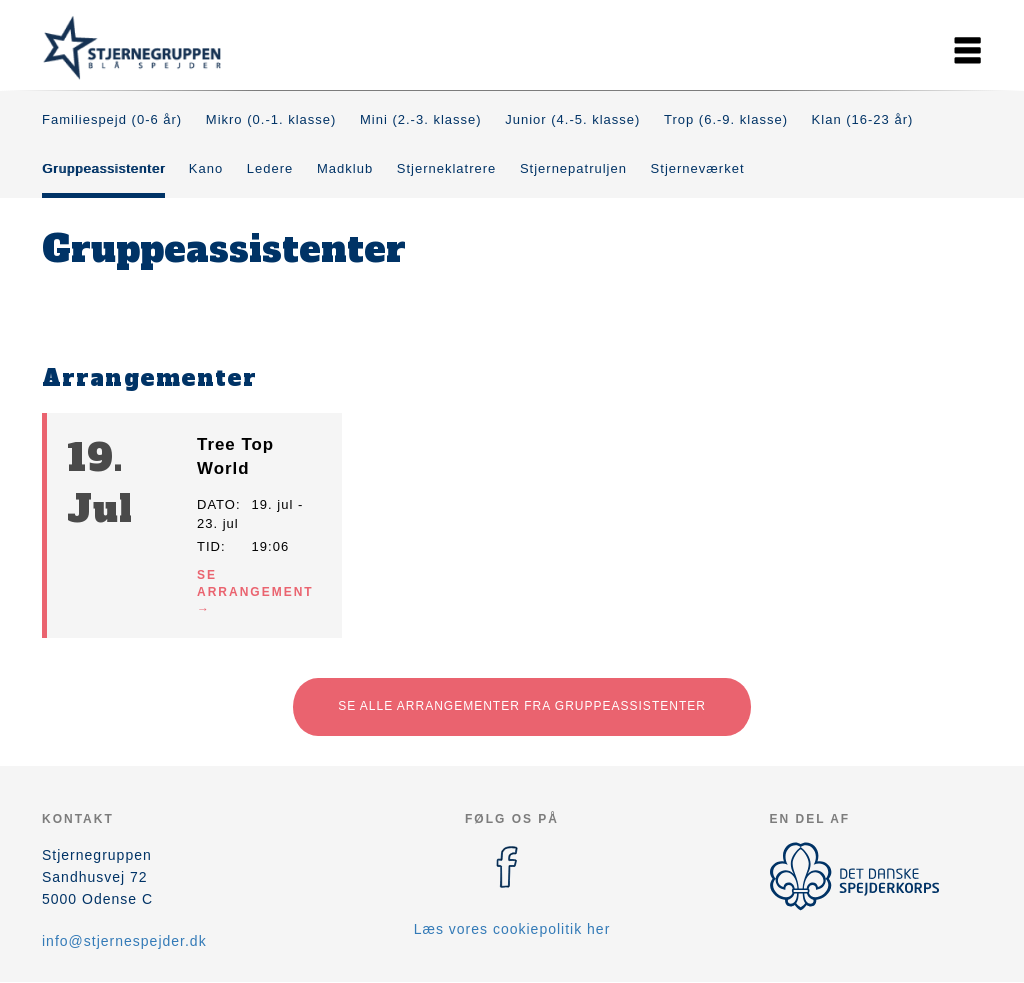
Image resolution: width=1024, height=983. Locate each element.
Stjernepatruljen (573, 168)
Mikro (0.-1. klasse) (271, 119)
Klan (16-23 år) (863, 119)
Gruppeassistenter (103, 168)
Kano (206, 168)
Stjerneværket (698, 168)
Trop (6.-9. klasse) (726, 119)
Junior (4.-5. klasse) (572, 119)
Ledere (270, 168)
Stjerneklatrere (447, 168)
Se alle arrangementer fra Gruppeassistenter (522, 706)
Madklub (345, 168)
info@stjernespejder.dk (124, 941)
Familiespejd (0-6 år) (112, 119)
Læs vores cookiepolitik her (512, 929)
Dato (216, 504)
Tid (209, 546)
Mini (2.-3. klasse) (421, 119)
